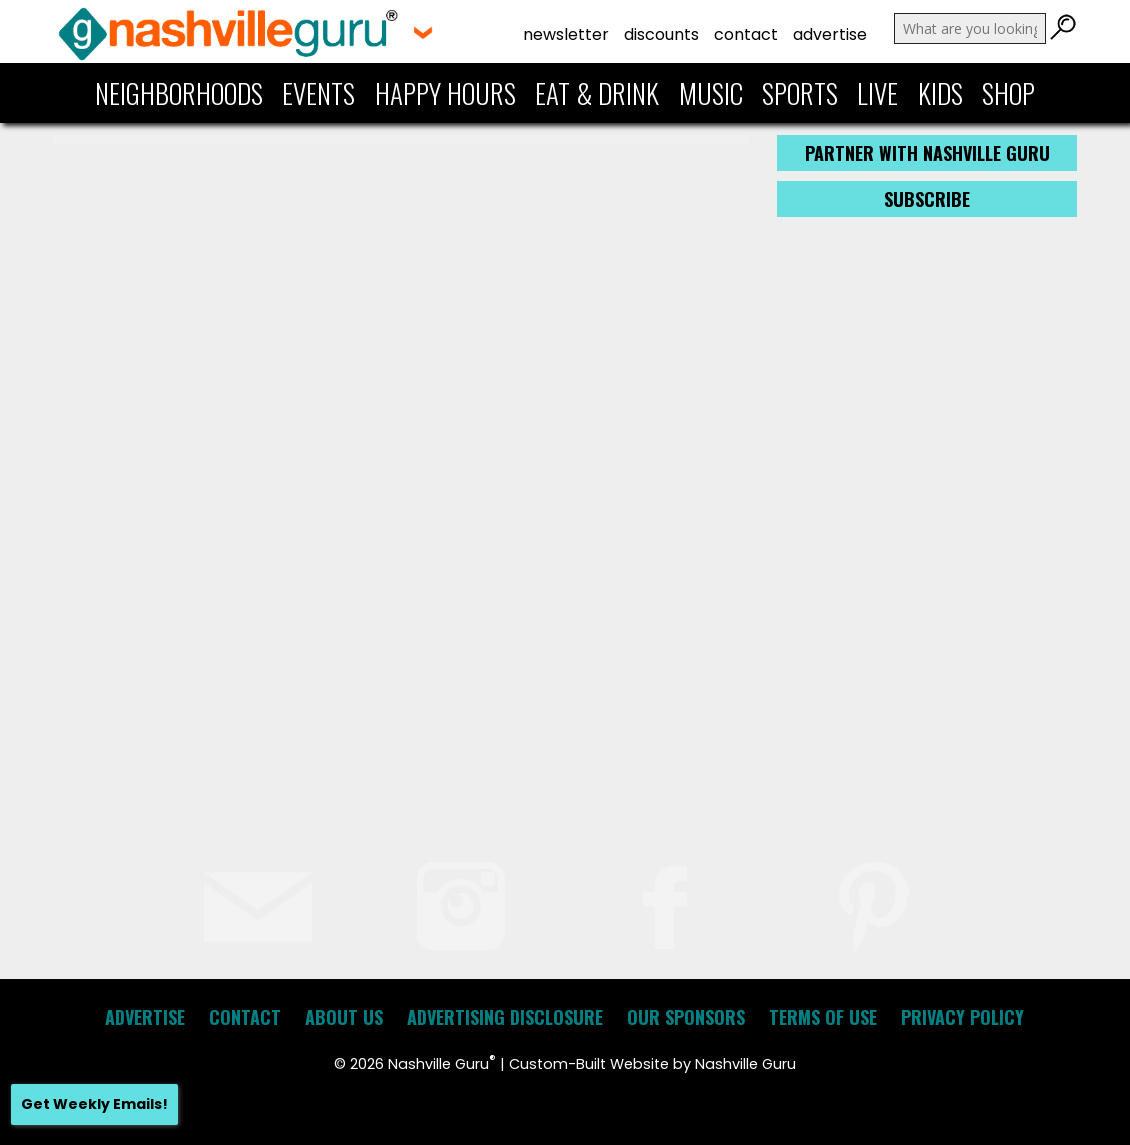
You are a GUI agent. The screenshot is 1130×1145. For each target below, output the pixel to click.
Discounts (661, 34)
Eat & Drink (597, 93)
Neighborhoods (179, 93)
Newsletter (566, 34)
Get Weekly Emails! (94, 1104)
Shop (1008, 93)
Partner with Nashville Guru (927, 153)
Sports (800, 93)
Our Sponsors (686, 1017)
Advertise (830, 34)
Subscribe (927, 199)
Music (711, 93)
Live (877, 93)
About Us (344, 1017)
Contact (746, 34)
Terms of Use (823, 1017)
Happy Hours (445, 93)
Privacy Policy (962, 1017)
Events (318, 93)
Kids (940, 93)
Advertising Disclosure (505, 1017)
